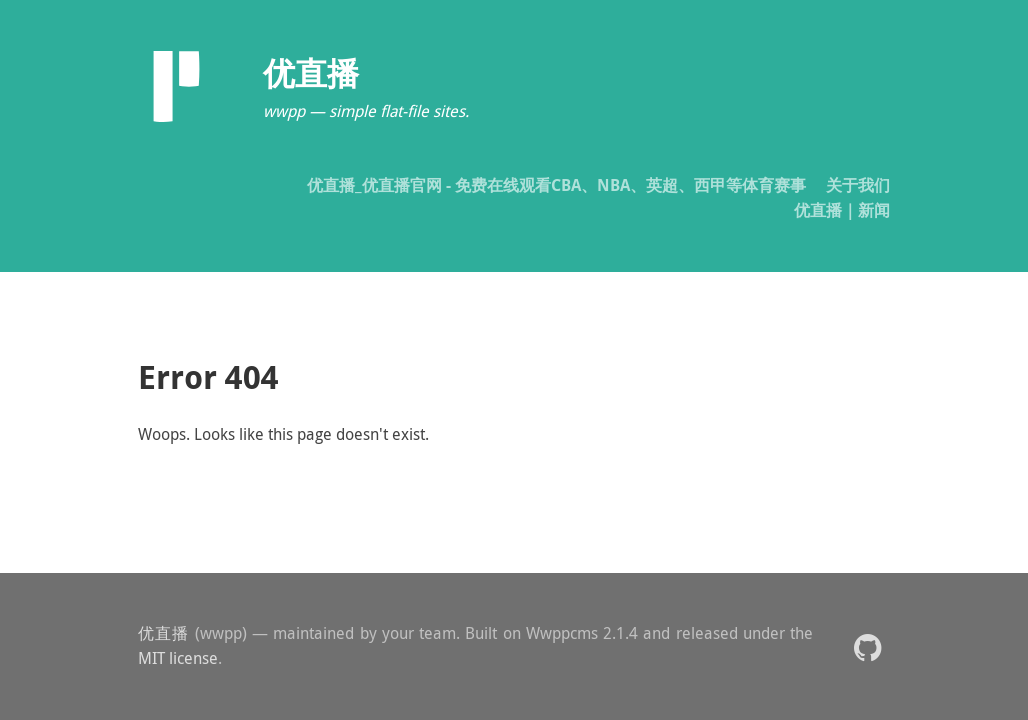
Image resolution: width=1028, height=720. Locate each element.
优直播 (164, 633)
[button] (867, 646)
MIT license (178, 658)
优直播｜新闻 (842, 210)
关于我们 (858, 185)
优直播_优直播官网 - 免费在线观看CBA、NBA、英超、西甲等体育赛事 (556, 185)
